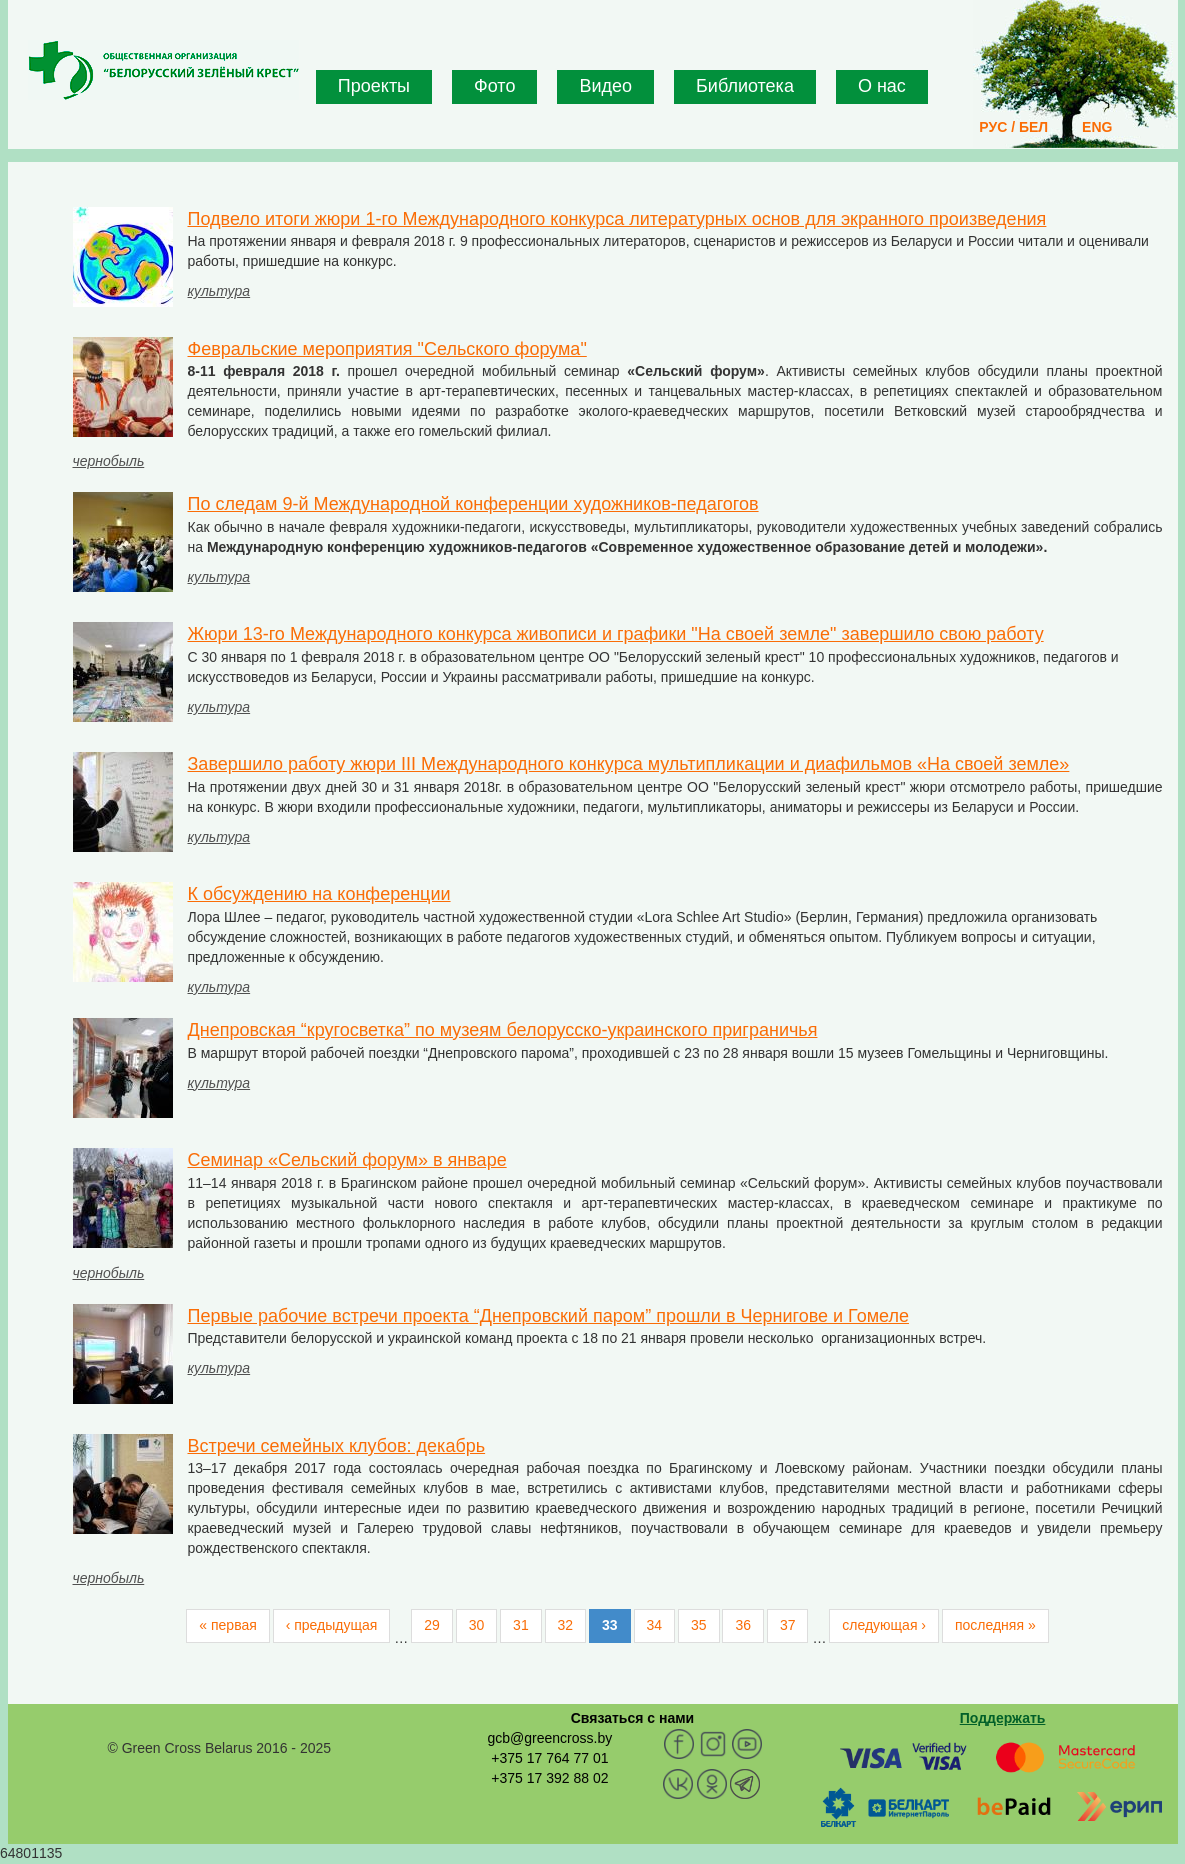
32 (566, 1625)
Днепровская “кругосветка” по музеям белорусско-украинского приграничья (503, 1030)
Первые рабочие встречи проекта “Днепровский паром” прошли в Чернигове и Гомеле (548, 1316)
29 (432, 1625)
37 (788, 1625)
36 (743, 1625)
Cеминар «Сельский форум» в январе (347, 1160)
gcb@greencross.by (549, 1738)
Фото (494, 86)
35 (699, 1625)
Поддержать (1003, 1718)
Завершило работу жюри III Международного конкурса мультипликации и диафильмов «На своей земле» (629, 764)
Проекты (374, 86)
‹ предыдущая (332, 1625)
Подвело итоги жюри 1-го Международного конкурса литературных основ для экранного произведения (617, 219)
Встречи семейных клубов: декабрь (337, 1446)
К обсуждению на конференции (319, 894)
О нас (882, 86)
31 (521, 1625)
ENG (1097, 127)
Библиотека (745, 86)
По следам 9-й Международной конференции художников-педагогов (473, 504)
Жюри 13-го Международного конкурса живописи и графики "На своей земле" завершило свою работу (616, 634)
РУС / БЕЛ (1013, 127)
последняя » (995, 1625)
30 (477, 1625)
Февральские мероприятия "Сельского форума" (387, 349)
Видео (605, 86)
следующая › (884, 1625)
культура (219, 291)
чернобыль (109, 461)
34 (655, 1625)
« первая (227, 1625)
